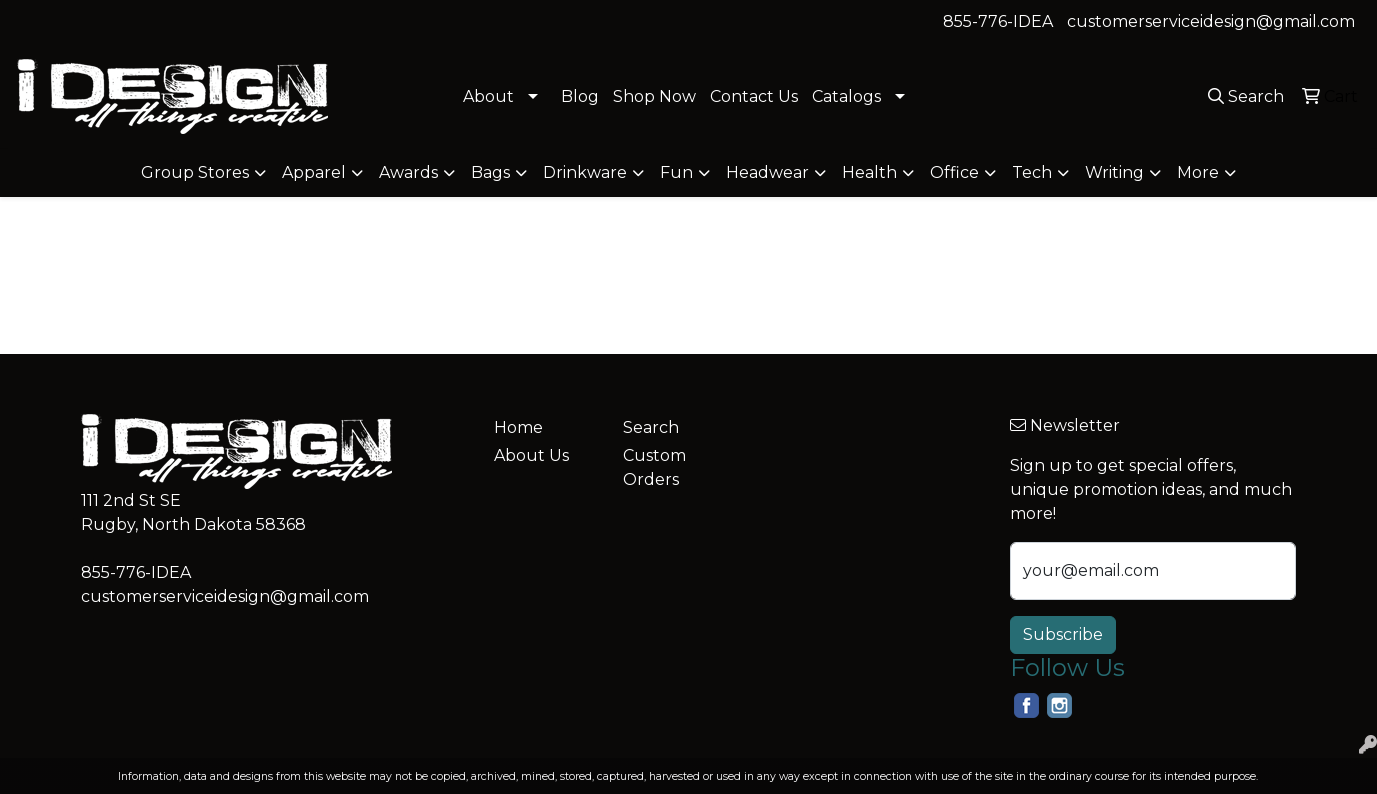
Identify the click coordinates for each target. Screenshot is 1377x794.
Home (518, 427)
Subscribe (1063, 634)
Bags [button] (490, 172)
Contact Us (754, 96)
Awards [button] (408, 172)
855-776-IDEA (998, 21)
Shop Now (654, 96)
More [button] (1198, 172)
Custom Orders (654, 467)
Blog (580, 96)
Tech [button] (1032, 172)
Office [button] (954, 172)
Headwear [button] (767, 172)
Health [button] (869, 172)
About (488, 96)
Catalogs (846, 96)
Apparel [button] (314, 172)
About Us (531, 455)
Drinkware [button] (585, 172)
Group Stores (195, 172)
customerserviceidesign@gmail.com (1211, 21)
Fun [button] (676, 172)
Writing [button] (1114, 172)
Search (651, 427)
